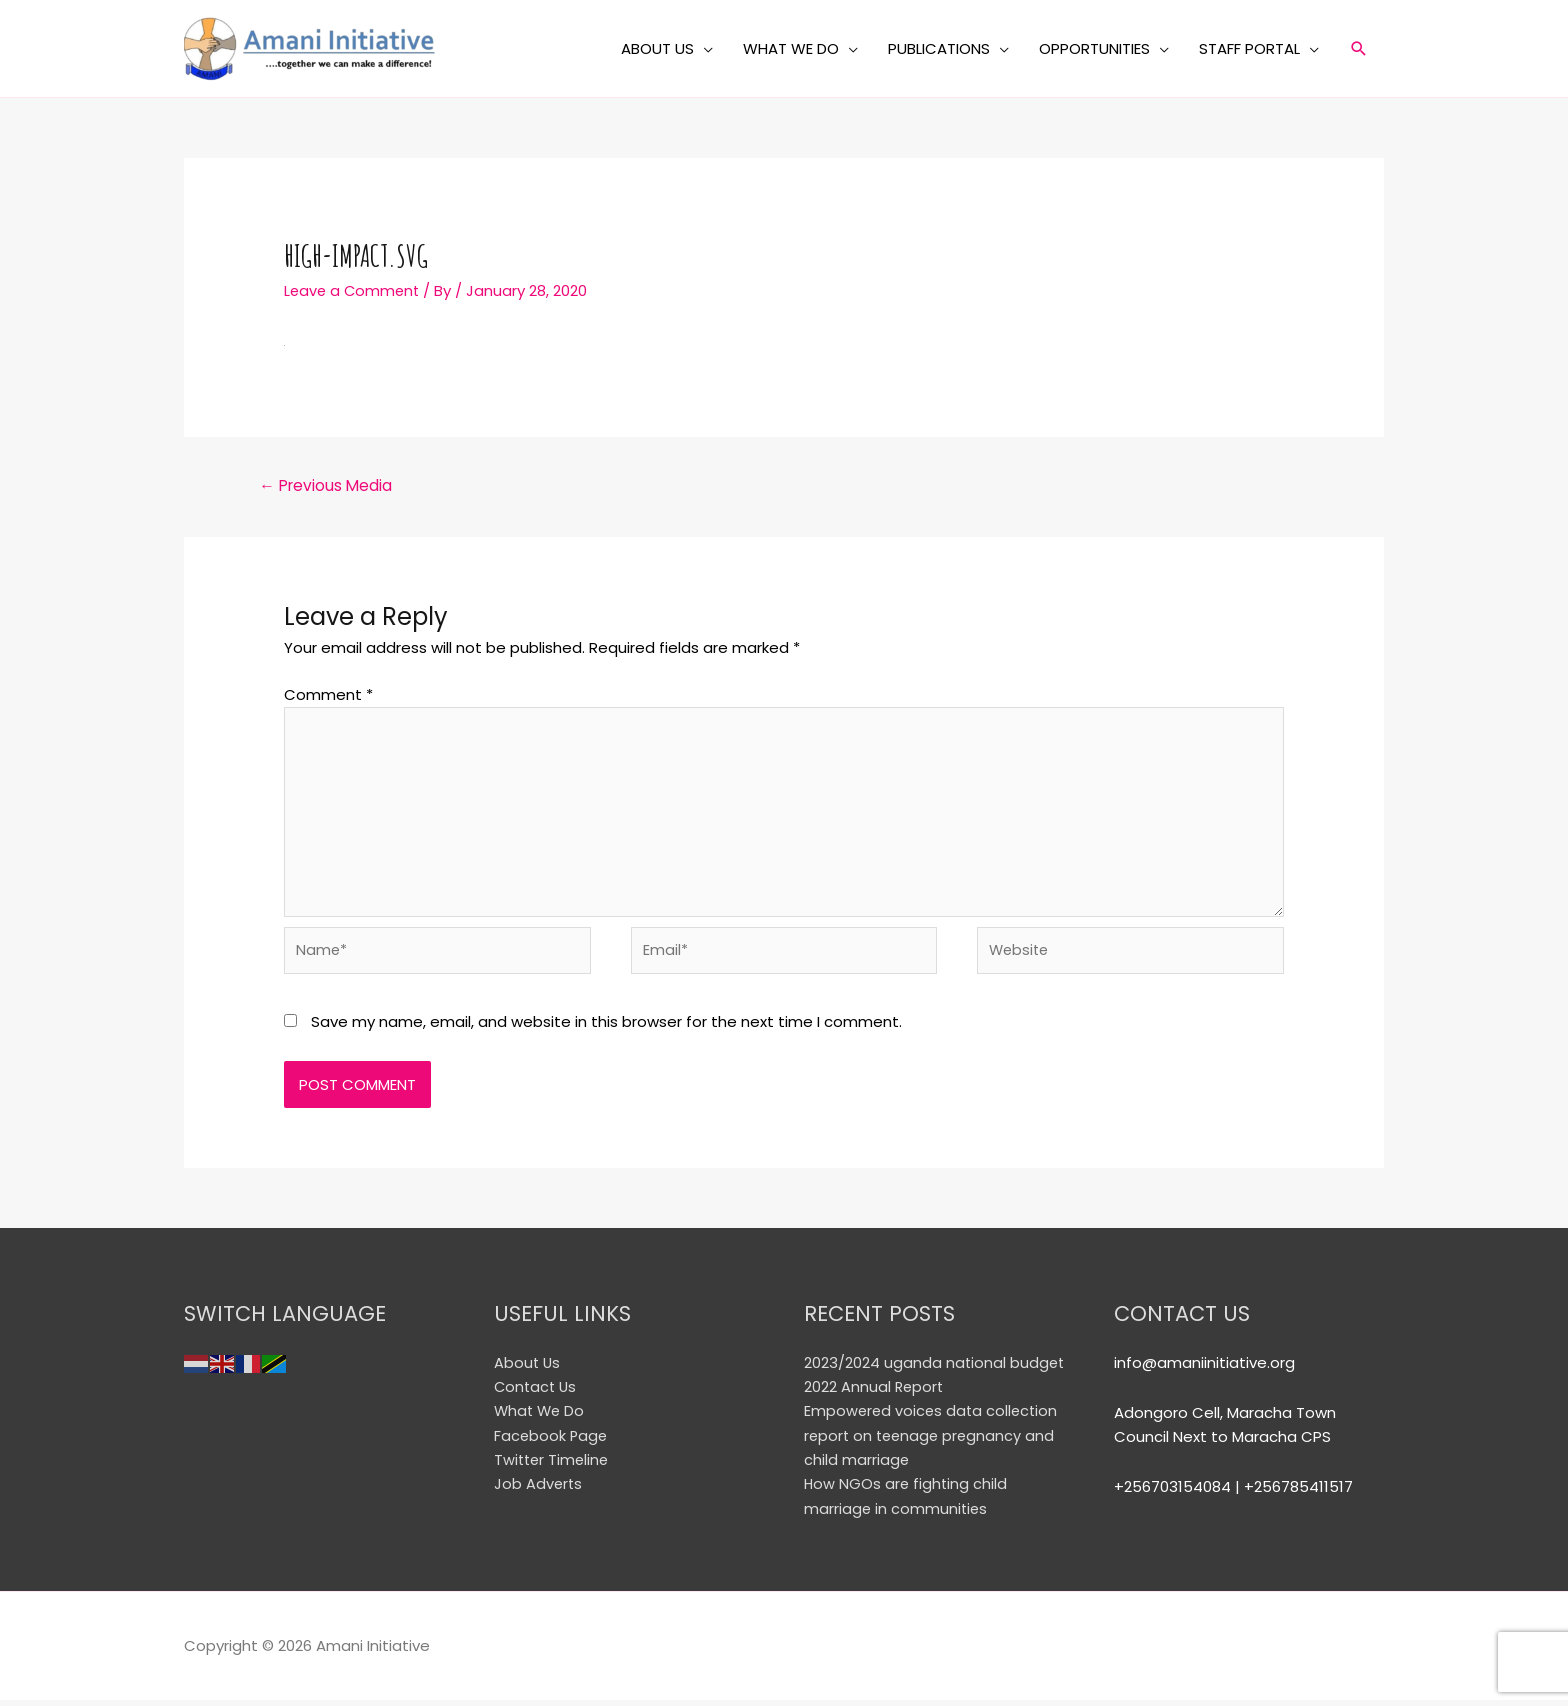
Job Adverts (539, 1490)
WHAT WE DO (791, 48)
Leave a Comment (354, 290)
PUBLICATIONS (939, 48)
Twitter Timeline (553, 1466)
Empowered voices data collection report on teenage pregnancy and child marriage (933, 1442)
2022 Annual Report (875, 1394)
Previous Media (328, 484)
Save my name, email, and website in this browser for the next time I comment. (606, 1030)
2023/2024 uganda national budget (935, 1370)
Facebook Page (552, 1442)
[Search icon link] (1359, 49)
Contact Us (537, 1394)
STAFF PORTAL (1249, 48)
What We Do (541, 1418)
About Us (528, 1370)
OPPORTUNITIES (1094, 48)
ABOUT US (657, 48)
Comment (328, 694)
